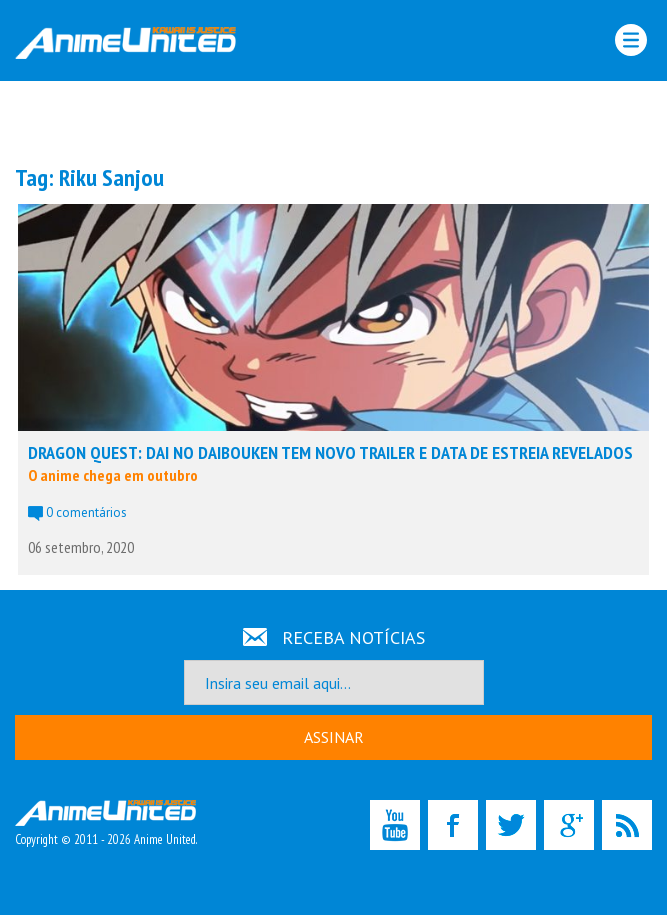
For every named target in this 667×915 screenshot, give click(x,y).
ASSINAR (334, 737)
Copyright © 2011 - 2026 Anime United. (106, 824)
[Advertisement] (334, 121)
